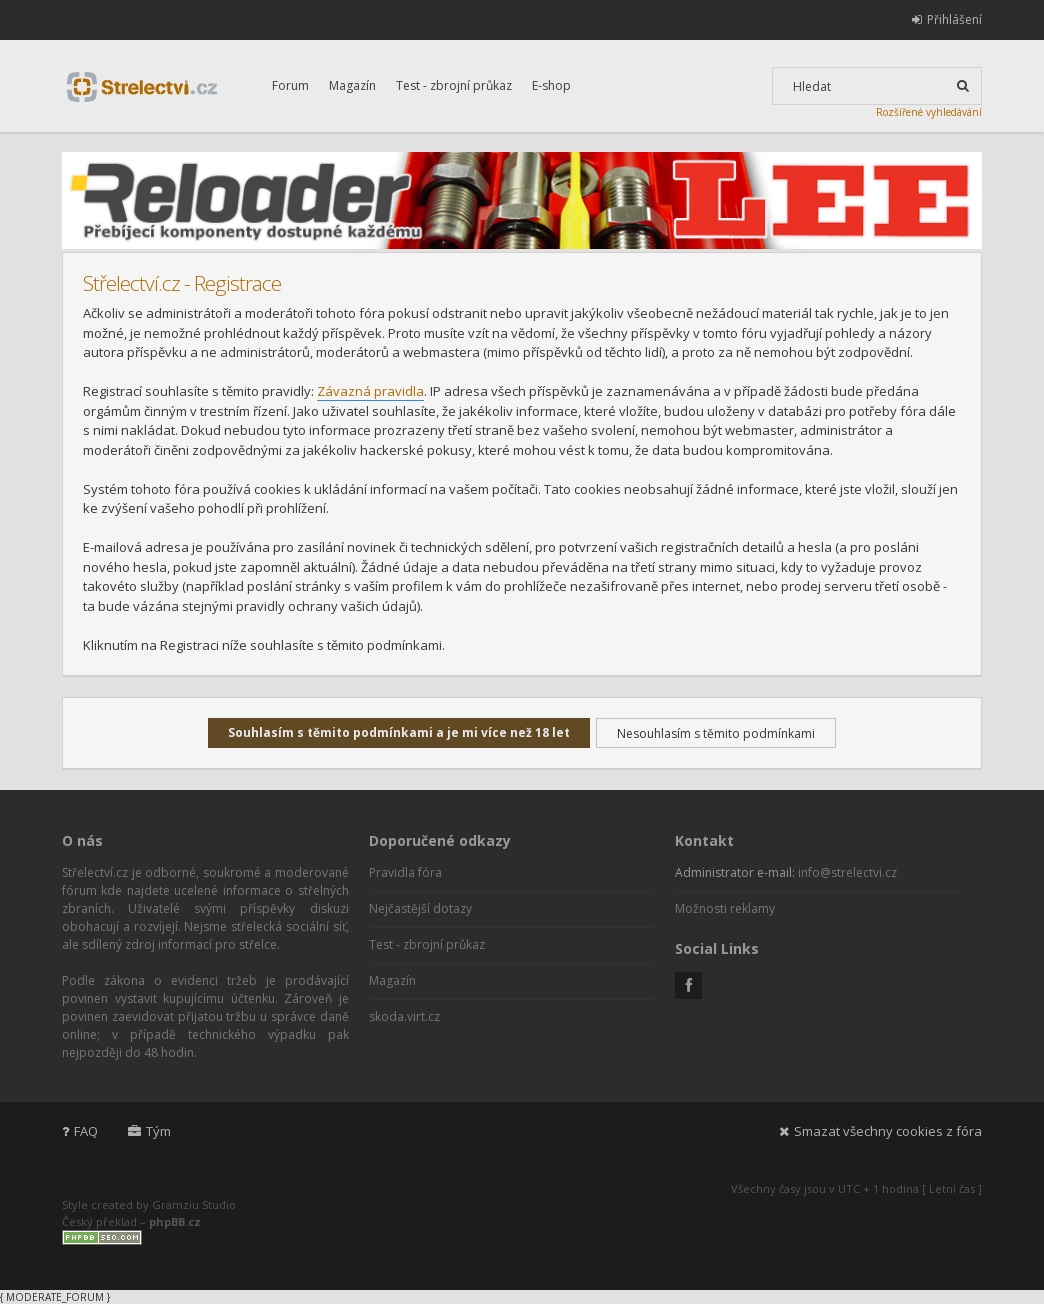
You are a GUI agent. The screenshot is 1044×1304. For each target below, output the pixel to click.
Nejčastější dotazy (420, 908)
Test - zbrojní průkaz (454, 85)
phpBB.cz (175, 1221)
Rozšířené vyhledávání (929, 112)
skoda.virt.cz (404, 1016)
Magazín (352, 85)
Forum (290, 85)
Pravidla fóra (405, 872)
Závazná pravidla (370, 391)
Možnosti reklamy (725, 908)
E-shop (551, 85)
